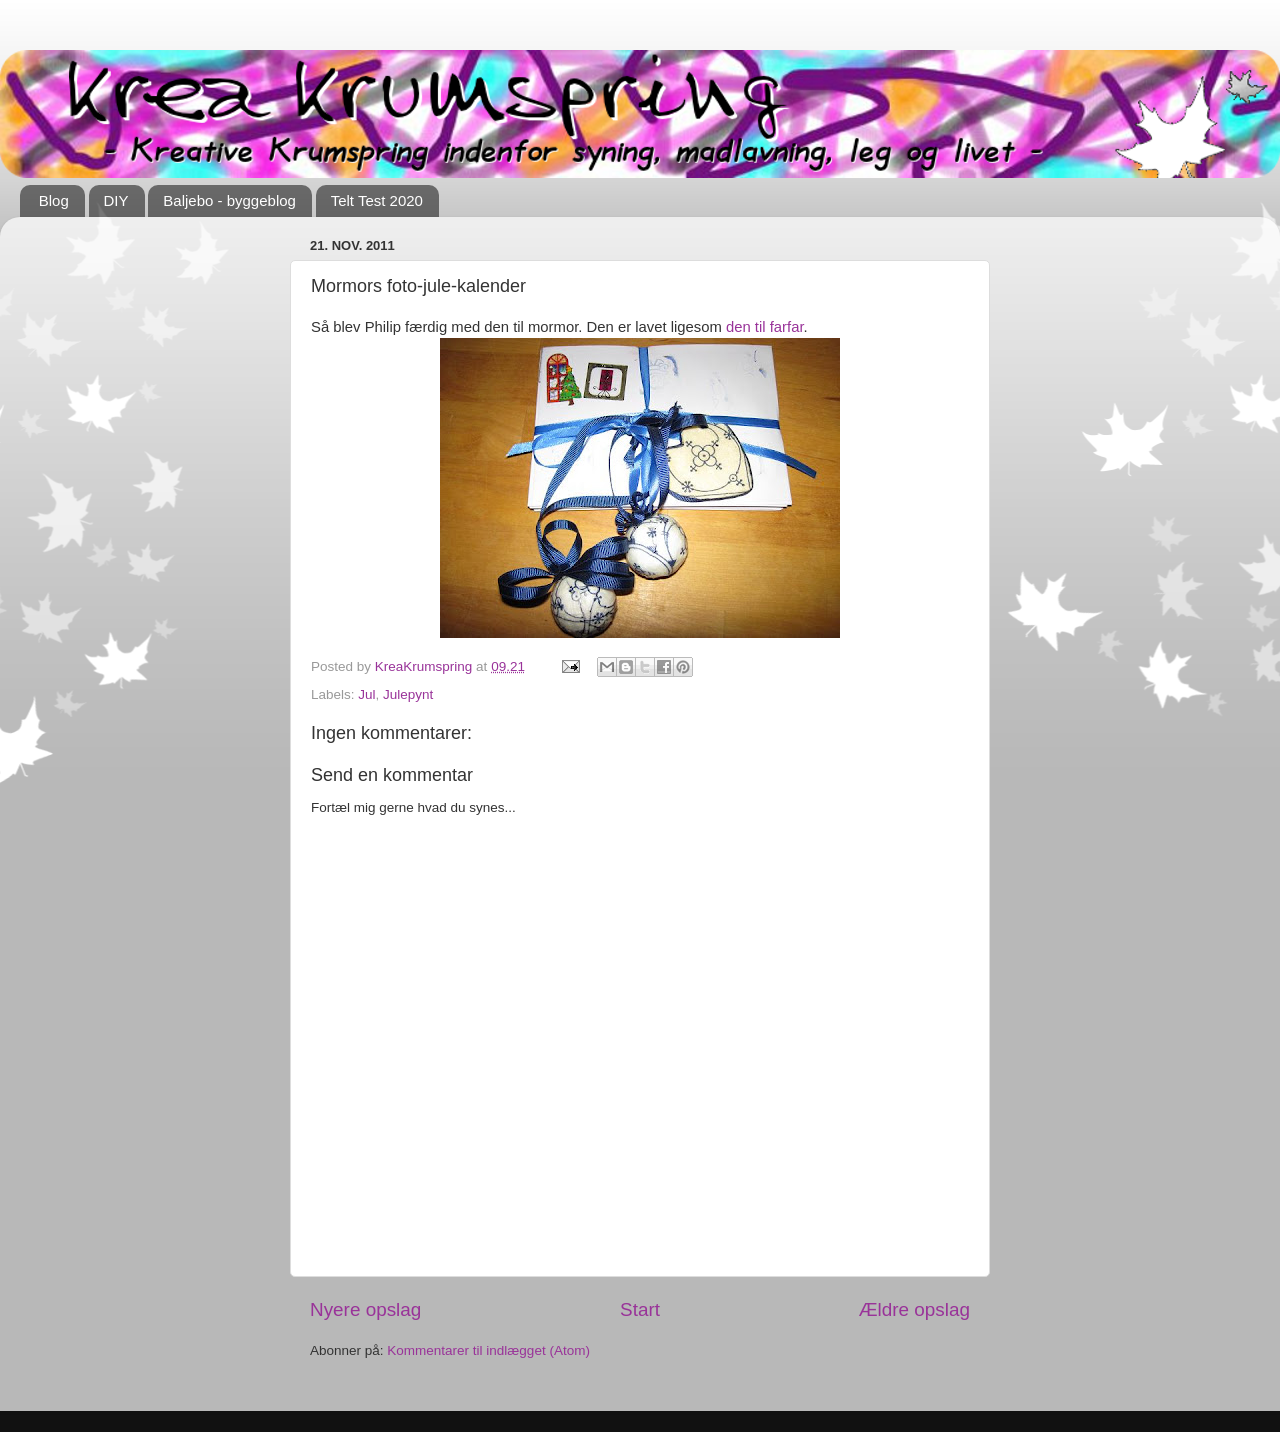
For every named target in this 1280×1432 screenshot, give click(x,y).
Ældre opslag (914, 1309)
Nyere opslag (365, 1309)
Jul (366, 694)
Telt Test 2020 (377, 200)
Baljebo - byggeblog (229, 200)
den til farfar (765, 327)
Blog (54, 200)
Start (640, 1309)
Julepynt (408, 694)
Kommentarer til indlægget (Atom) (488, 1350)
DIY (116, 200)
